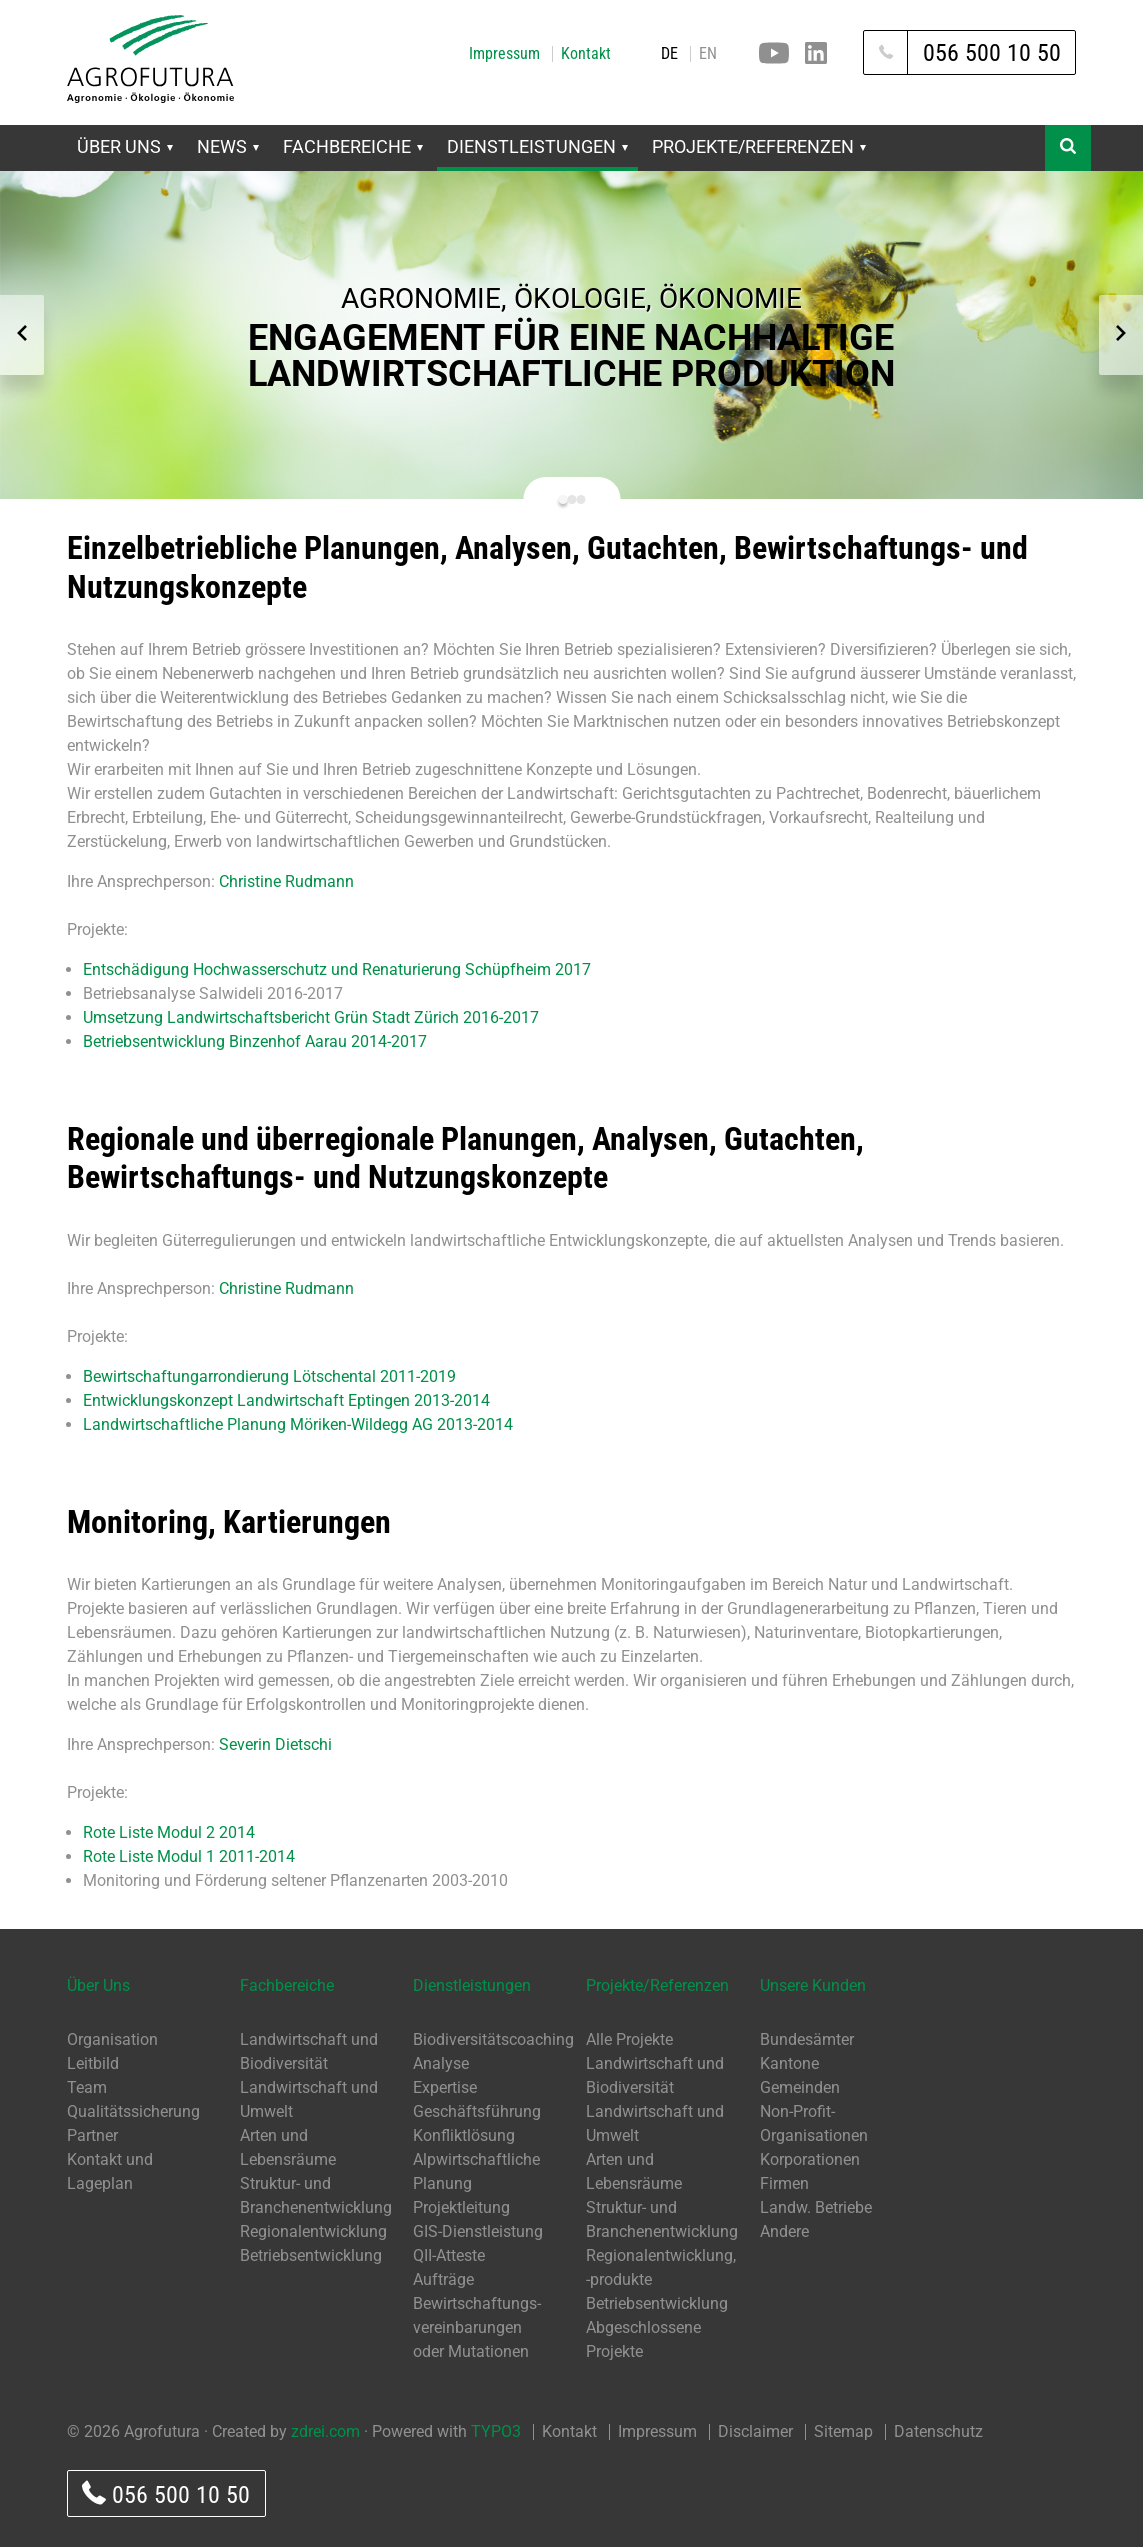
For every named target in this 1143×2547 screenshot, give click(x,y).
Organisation (112, 2039)
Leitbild (93, 2063)
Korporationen (810, 2159)
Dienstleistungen (537, 146)
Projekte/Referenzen (759, 146)
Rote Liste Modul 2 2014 (169, 1832)
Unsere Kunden (813, 1985)
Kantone (789, 2063)
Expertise (445, 2087)
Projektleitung (461, 2207)
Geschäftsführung (477, 2111)
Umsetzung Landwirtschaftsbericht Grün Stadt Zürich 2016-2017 (311, 1017)
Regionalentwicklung (313, 2231)
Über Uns (125, 146)
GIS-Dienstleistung (478, 2231)
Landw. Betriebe (816, 2207)
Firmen (784, 2183)
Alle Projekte (629, 2039)
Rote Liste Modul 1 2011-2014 (189, 1856)
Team (87, 2087)
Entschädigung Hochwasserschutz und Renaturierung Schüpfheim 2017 (337, 969)
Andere (784, 2231)
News (228, 146)
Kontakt (586, 54)
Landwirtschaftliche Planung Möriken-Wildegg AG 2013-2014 (298, 1424)
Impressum (504, 54)
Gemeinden (800, 2087)
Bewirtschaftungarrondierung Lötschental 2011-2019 (269, 1376)
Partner (92, 2135)
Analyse (441, 2063)
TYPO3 (496, 2431)
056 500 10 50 (166, 2494)
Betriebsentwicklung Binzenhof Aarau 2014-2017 (255, 1041)
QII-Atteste (449, 2255)
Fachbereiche (353, 146)
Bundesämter (807, 2039)
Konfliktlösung (464, 2135)
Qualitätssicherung (133, 2111)
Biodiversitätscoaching (493, 2039)
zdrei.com (325, 2431)
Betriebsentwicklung (311, 2255)
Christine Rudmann (286, 881)
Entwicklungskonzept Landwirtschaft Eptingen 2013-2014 (286, 1400)
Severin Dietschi (275, 1744)
